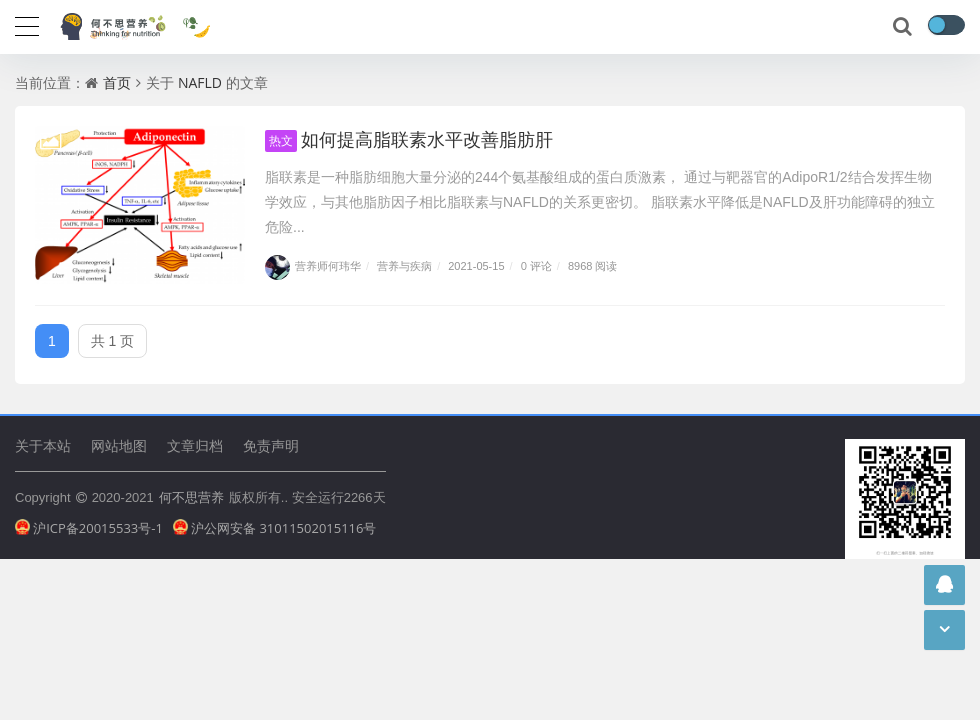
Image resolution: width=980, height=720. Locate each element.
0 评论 (536, 265)
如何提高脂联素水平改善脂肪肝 (409, 139)
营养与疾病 (404, 265)
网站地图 (119, 445)
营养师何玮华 (313, 265)
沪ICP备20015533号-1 (89, 528)
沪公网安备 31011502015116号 (275, 528)
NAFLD (200, 82)
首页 (117, 82)
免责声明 (271, 445)
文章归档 (195, 445)
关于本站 (43, 445)
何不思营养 (191, 497)
